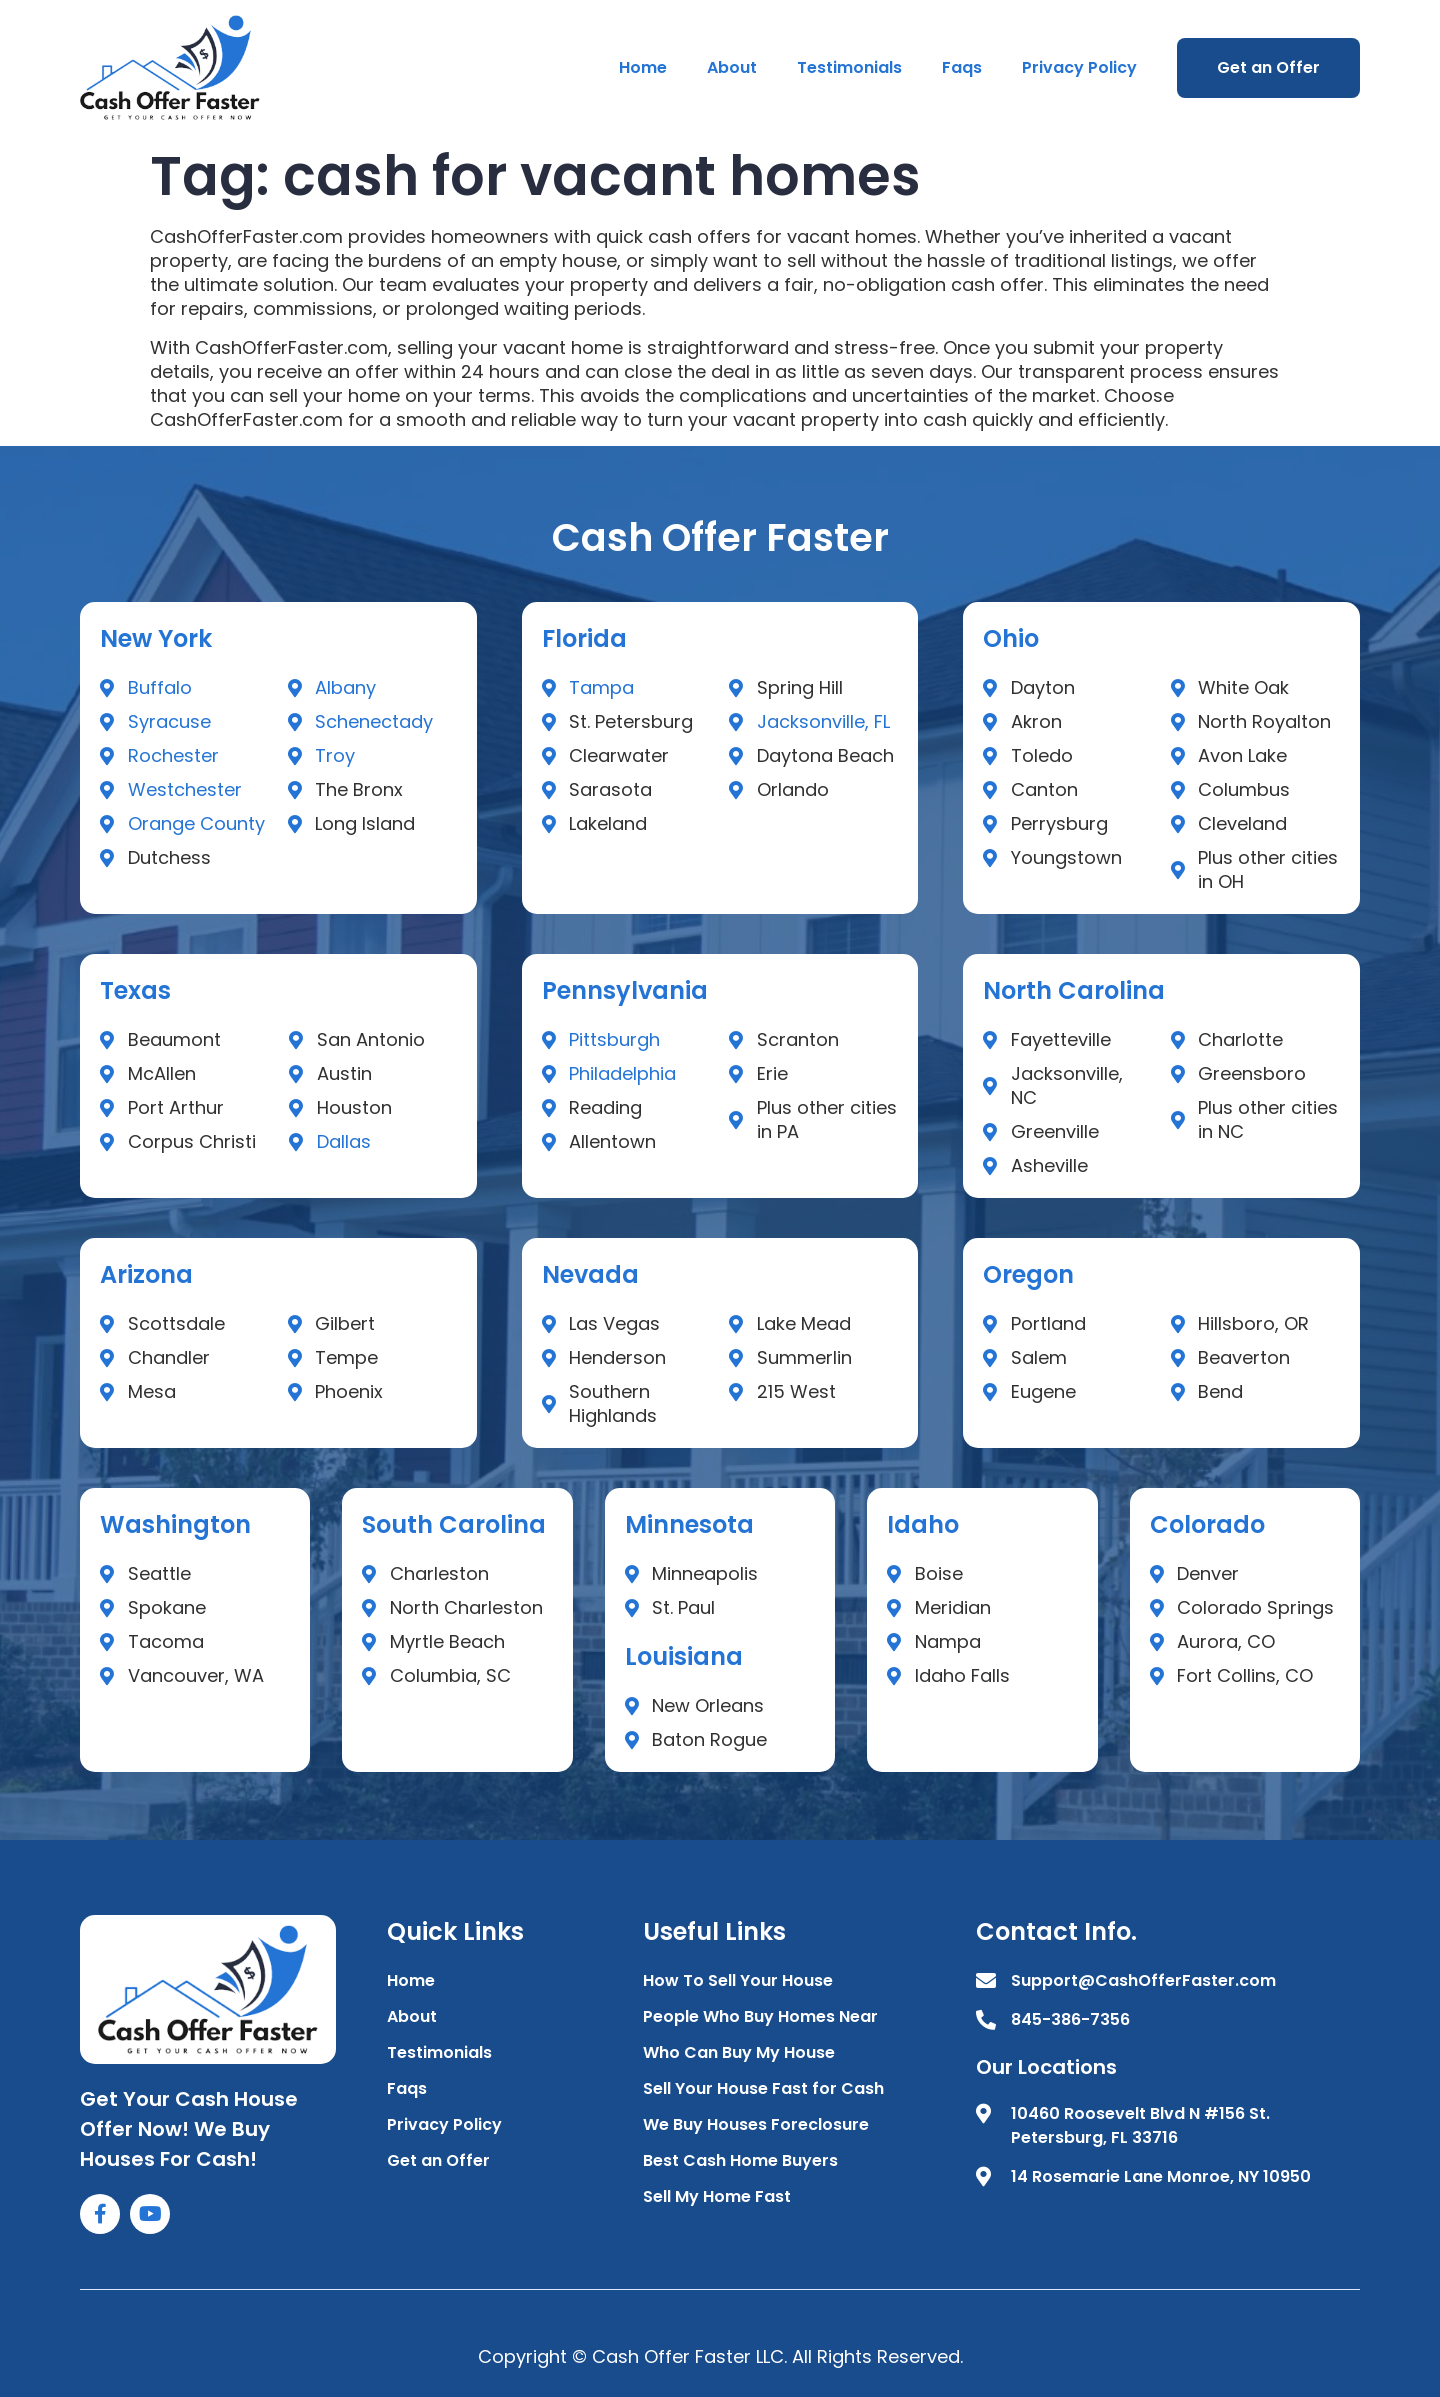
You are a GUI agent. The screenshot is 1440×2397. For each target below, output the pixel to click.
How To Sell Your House (738, 1980)
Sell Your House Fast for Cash (763, 2088)
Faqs (962, 67)
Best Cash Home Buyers (740, 2160)
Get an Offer (1268, 67)
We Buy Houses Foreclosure (756, 2124)
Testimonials (849, 67)
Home (643, 67)
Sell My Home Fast (717, 2196)
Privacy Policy (1079, 67)
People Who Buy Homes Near (760, 2016)
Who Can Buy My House (739, 2052)
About (732, 67)
